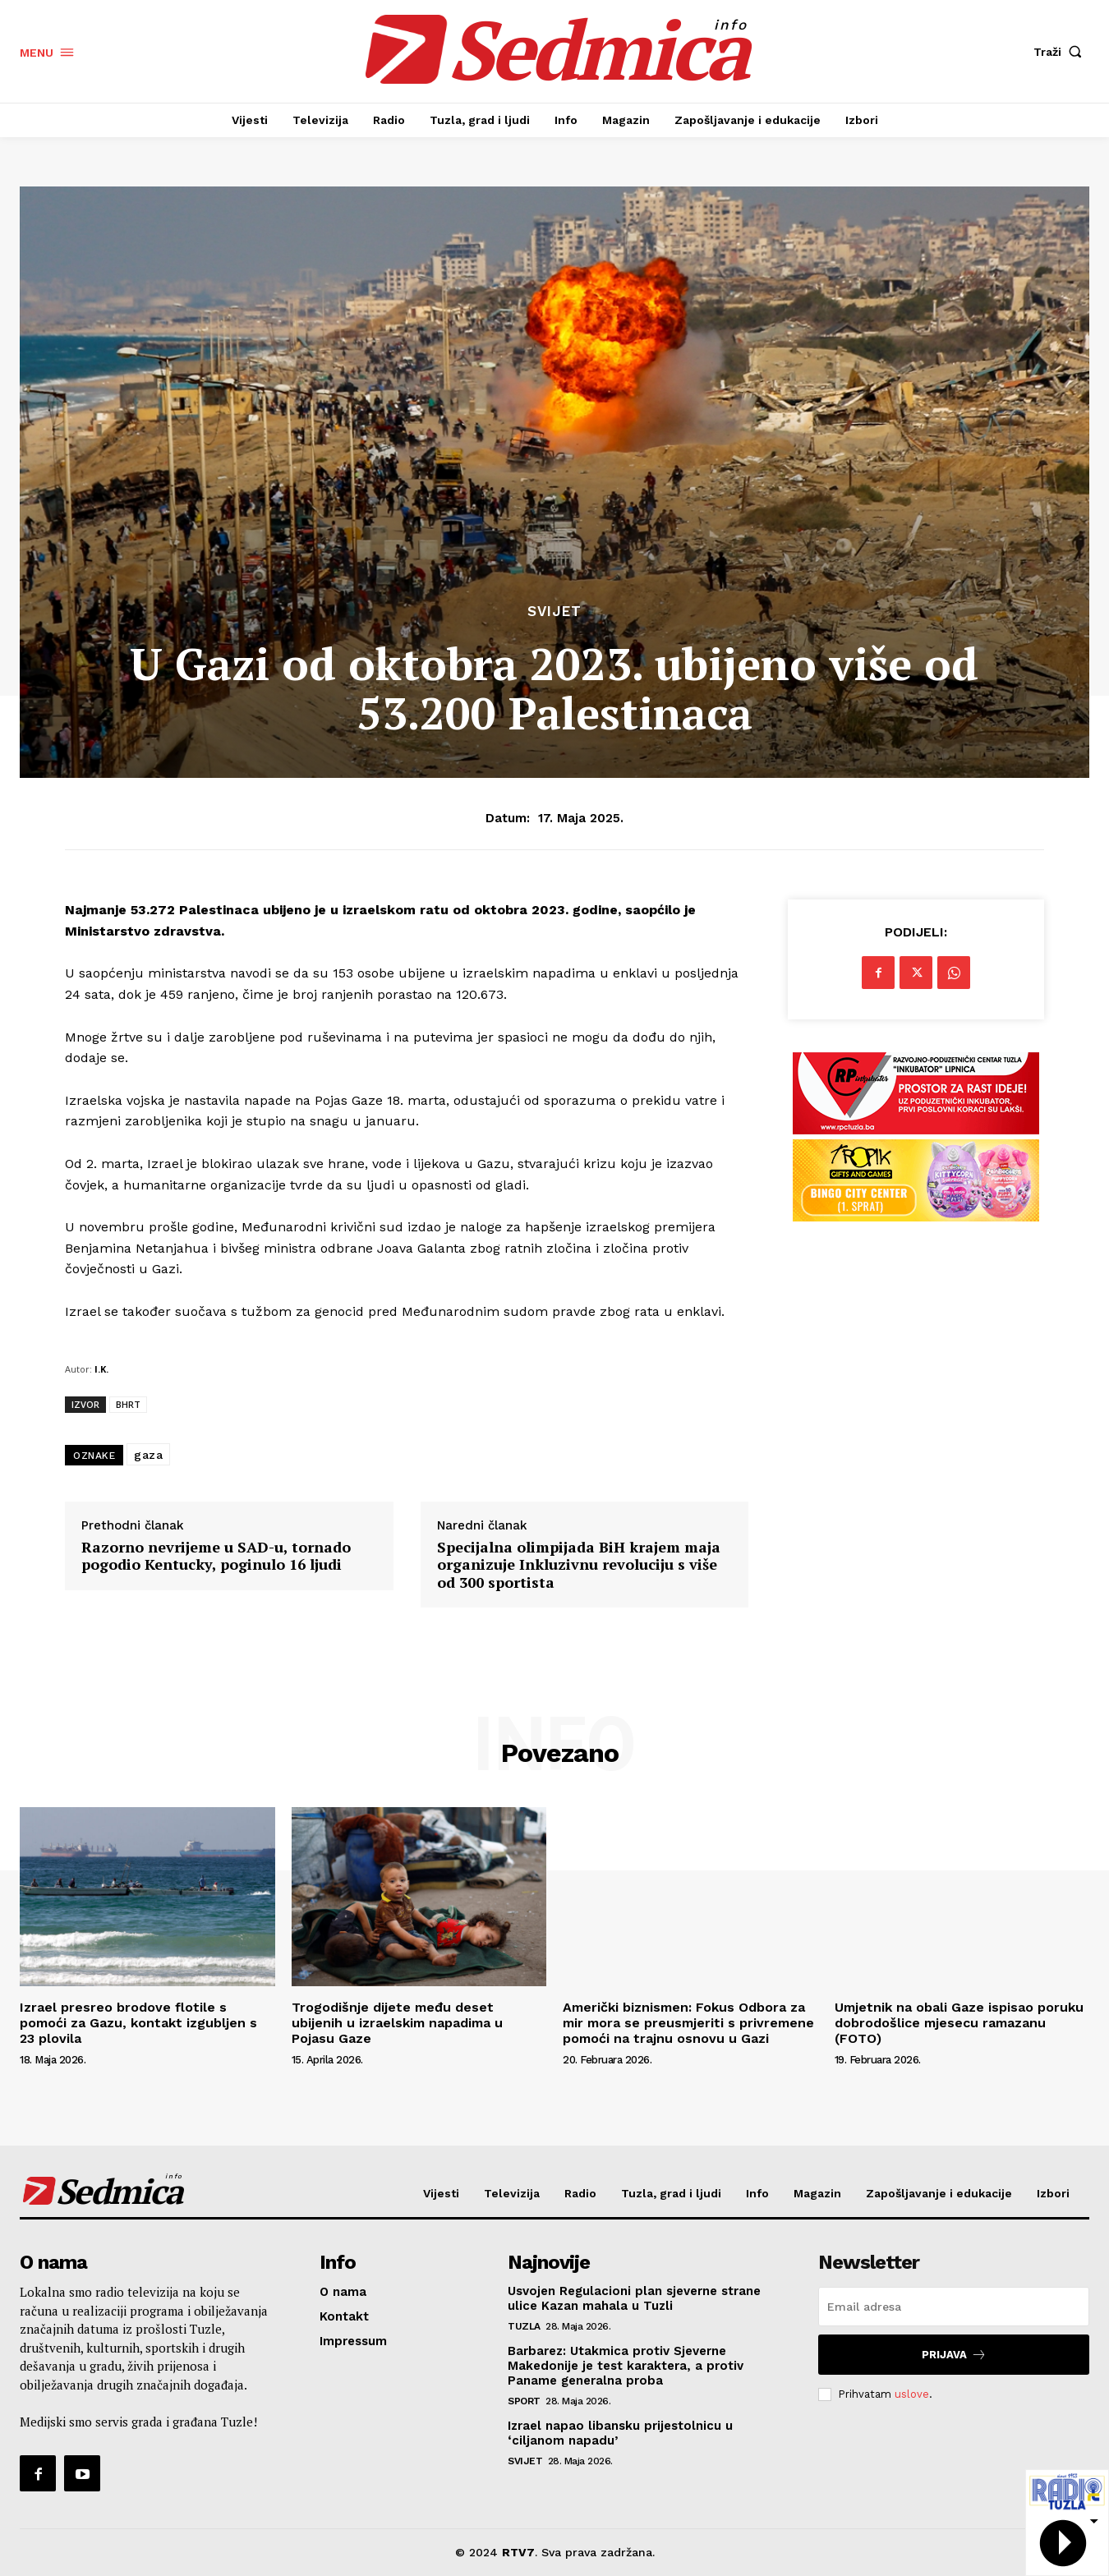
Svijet (554, 612)
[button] (1061, 51)
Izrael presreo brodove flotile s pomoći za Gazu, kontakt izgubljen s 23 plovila (138, 2022)
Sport (524, 2401)
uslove (912, 2394)
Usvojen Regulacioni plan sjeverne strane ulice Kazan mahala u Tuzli (634, 2298)
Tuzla (524, 2326)
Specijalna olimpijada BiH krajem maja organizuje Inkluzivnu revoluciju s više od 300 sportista (578, 1565)
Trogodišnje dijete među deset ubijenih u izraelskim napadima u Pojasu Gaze (397, 2022)
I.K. (101, 1369)
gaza (148, 1454)
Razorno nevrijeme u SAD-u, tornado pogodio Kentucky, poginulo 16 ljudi (216, 1556)
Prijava (954, 2354)
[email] (953, 2306)
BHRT (128, 1404)
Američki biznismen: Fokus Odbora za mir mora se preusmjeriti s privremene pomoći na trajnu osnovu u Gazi (688, 2022)
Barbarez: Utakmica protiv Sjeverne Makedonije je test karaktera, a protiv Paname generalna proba (625, 2366)
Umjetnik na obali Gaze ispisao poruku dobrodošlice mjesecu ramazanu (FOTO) (959, 2022)
